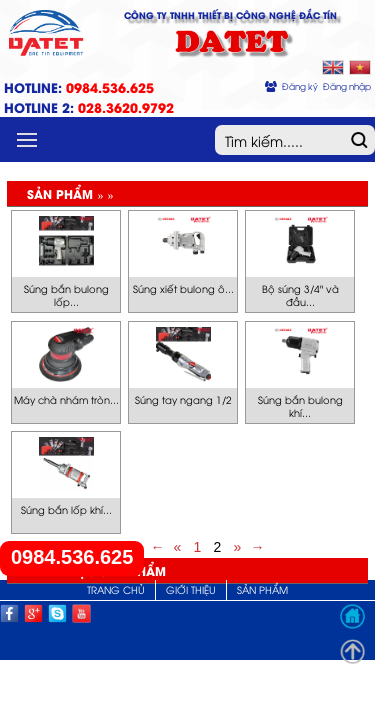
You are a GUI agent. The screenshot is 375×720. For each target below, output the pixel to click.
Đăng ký (300, 86)
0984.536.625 (72, 557)
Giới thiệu (191, 589)
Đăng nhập (347, 86)
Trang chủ (116, 589)
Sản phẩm (262, 589)
